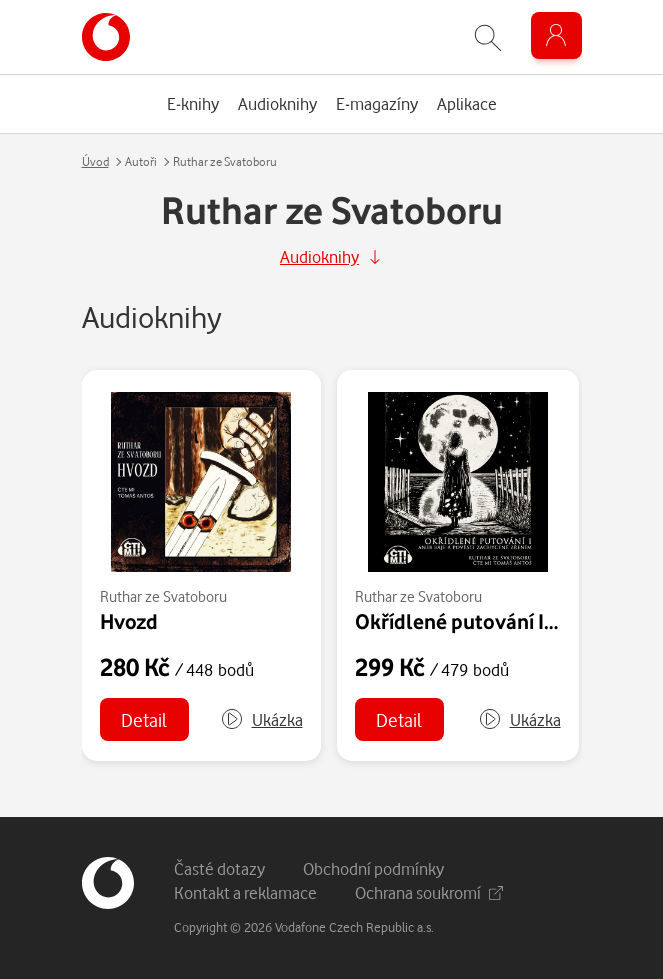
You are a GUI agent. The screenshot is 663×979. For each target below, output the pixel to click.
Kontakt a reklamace (245, 892)
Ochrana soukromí (429, 892)
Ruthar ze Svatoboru (163, 596)
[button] (261, 720)
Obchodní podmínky (373, 868)
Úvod (95, 161)
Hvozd (129, 621)
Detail (144, 719)
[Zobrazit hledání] (488, 37)
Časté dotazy (219, 868)
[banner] (106, 37)
